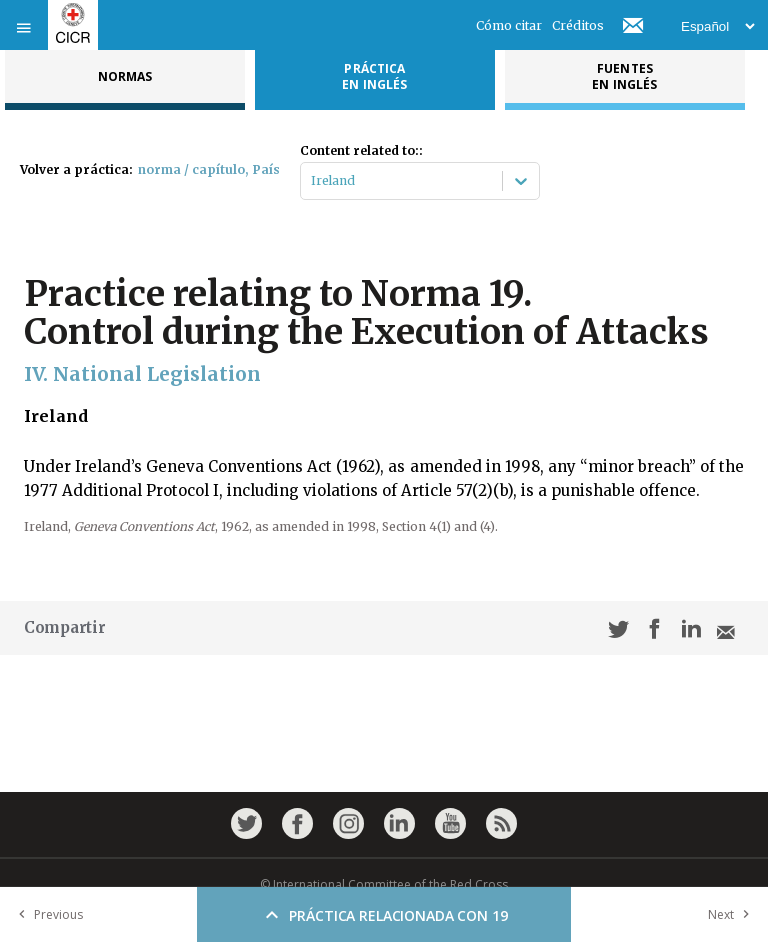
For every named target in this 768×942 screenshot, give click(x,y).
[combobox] (312, 181)
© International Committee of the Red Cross (384, 884)
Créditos (578, 25)
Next (733, 914)
